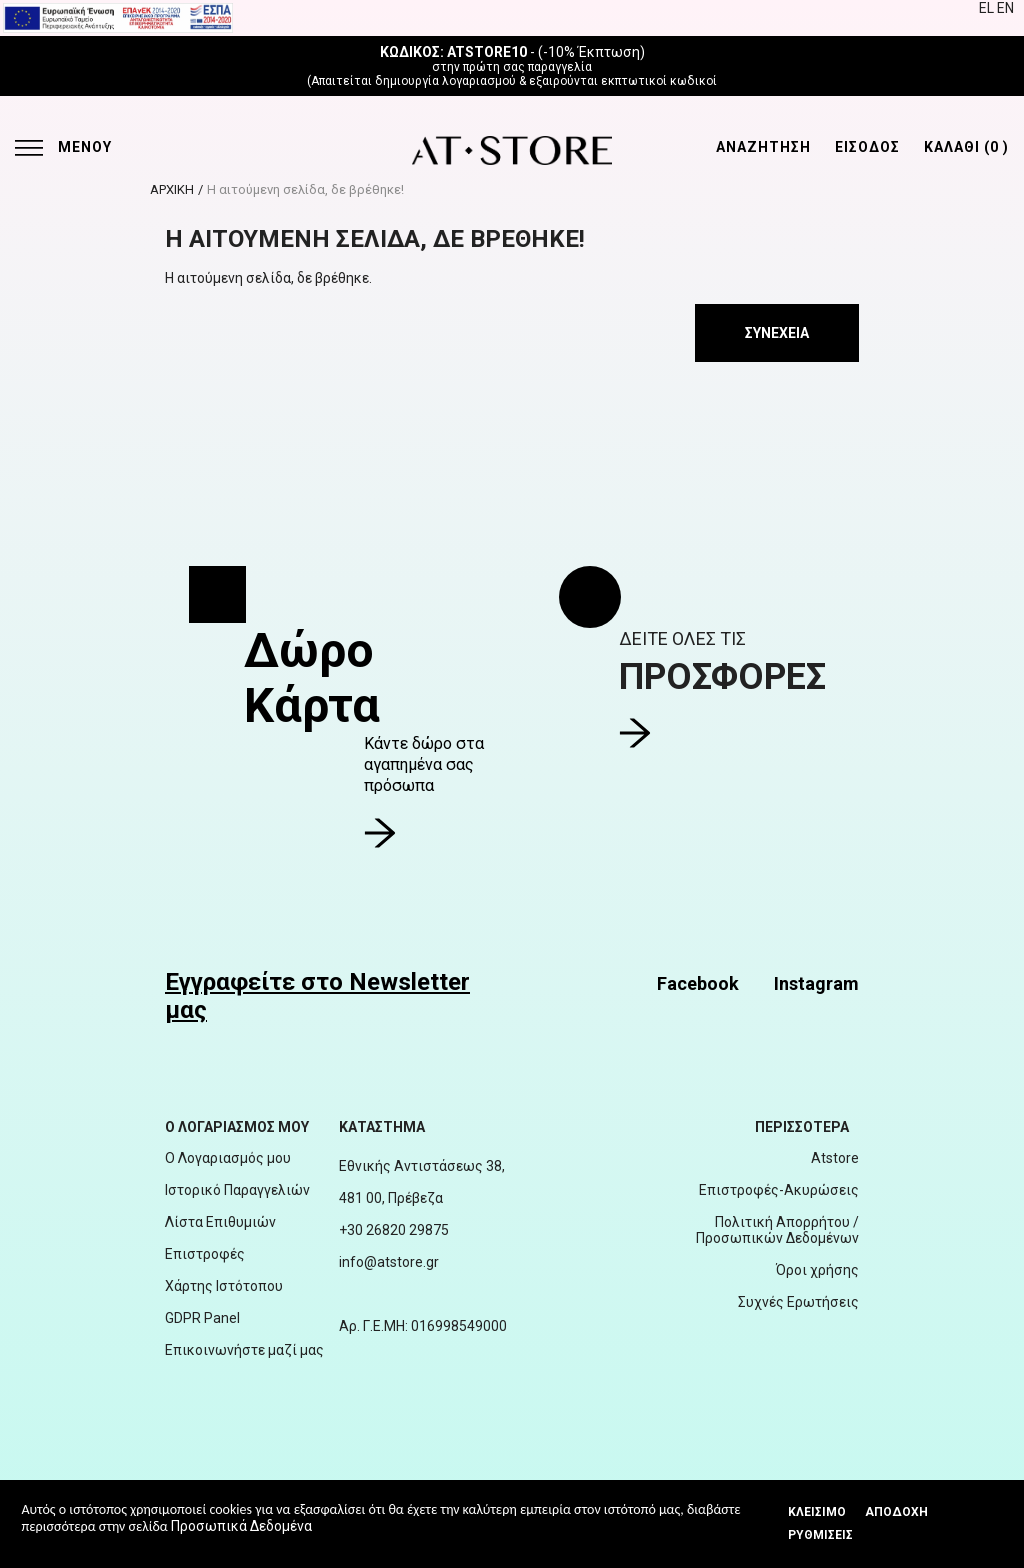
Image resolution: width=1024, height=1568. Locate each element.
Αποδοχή (896, 1512)
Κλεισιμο (817, 1512)
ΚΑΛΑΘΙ (966, 147)
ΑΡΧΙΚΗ (172, 189)
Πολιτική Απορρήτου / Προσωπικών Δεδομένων (777, 1230)
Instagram (816, 983)
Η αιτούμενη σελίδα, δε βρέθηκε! (305, 189)
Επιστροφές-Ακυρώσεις (779, 1190)
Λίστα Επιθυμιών (220, 1222)
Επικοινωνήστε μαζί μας (244, 1350)
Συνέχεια (777, 333)
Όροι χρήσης (817, 1270)
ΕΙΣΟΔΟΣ (867, 147)
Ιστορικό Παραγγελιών (237, 1190)
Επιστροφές (205, 1254)
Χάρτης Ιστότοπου (224, 1286)
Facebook (698, 983)
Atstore (835, 1158)
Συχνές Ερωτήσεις (798, 1302)
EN (1005, 8)
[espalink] (118, 17)
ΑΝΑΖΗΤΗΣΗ (763, 147)
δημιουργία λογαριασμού (445, 81)
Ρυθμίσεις (820, 1535)
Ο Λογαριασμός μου (228, 1158)
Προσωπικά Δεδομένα (241, 1526)
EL (988, 8)
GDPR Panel (202, 1318)
